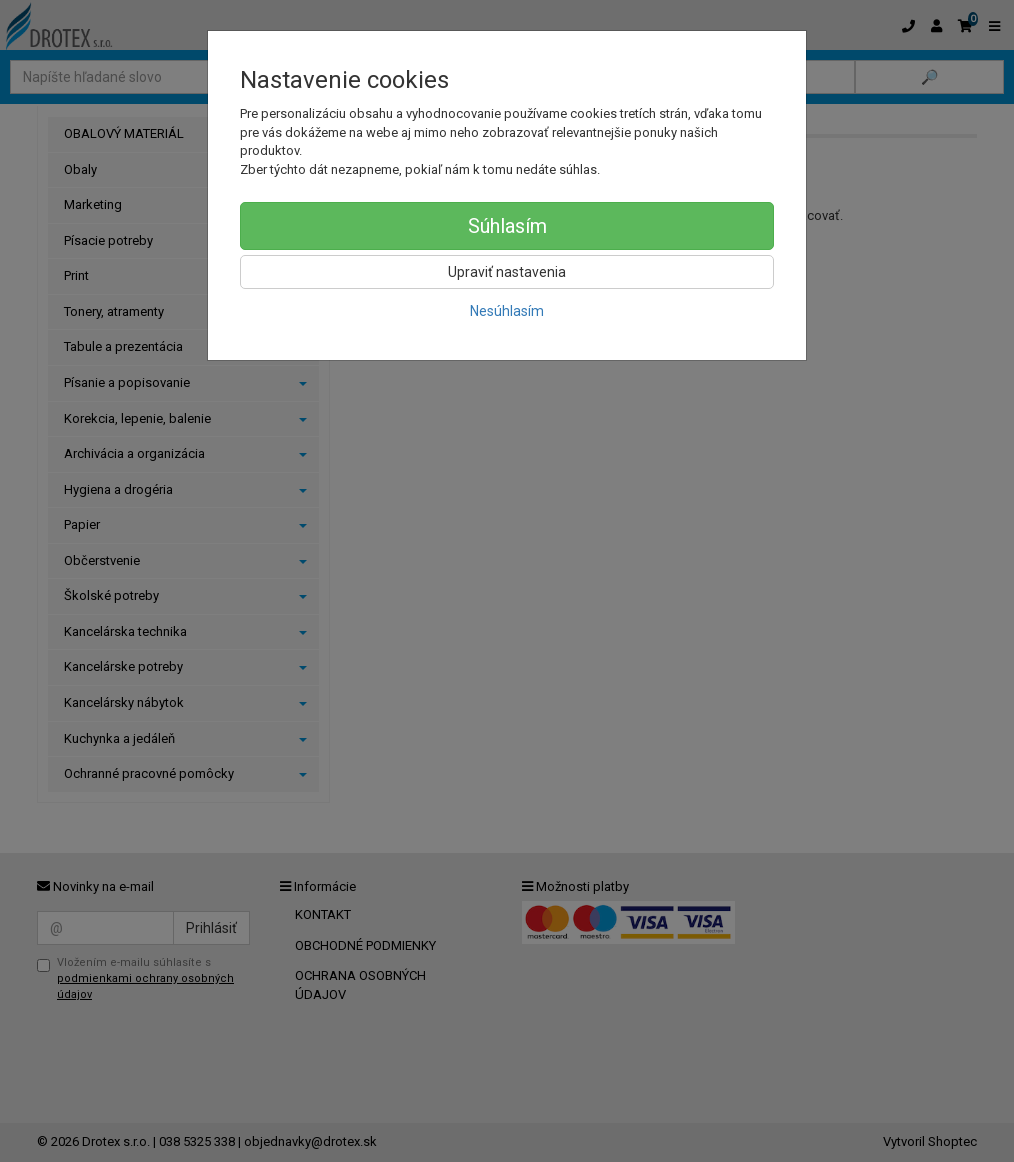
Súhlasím (507, 226)
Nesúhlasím (507, 311)
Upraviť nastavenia (507, 272)
